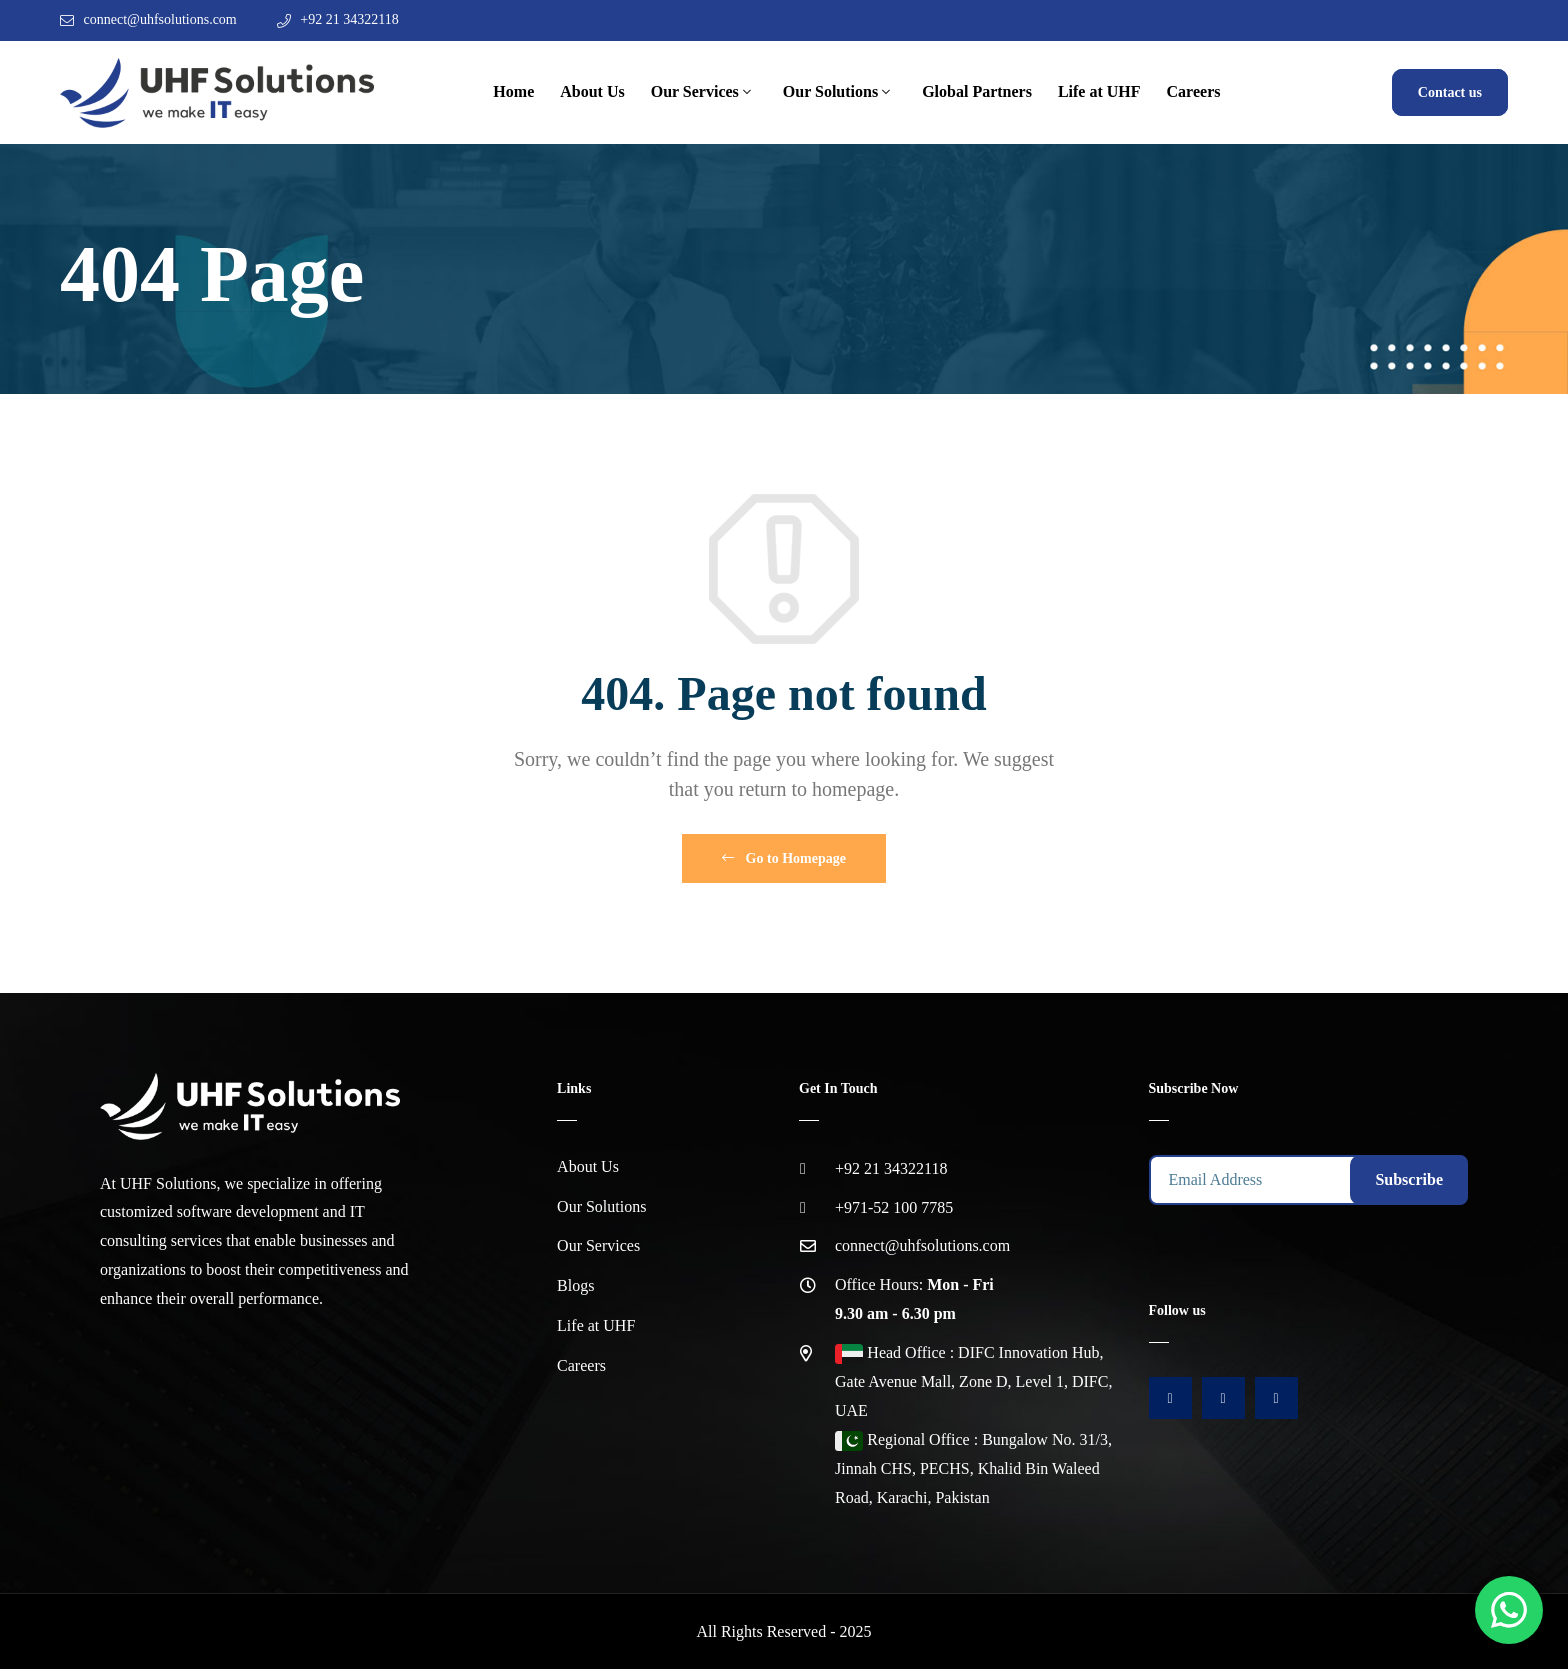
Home (513, 91)
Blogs (575, 1285)
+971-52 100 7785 (894, 1207)
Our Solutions (830, 91)
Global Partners (977, 91)
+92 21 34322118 (349, 19)
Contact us (1450, 92)
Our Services (695, 91)
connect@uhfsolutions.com (160, 19)
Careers (1194, 91)
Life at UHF (1099, 91)
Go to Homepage (784, 858)
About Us (592, 91)
